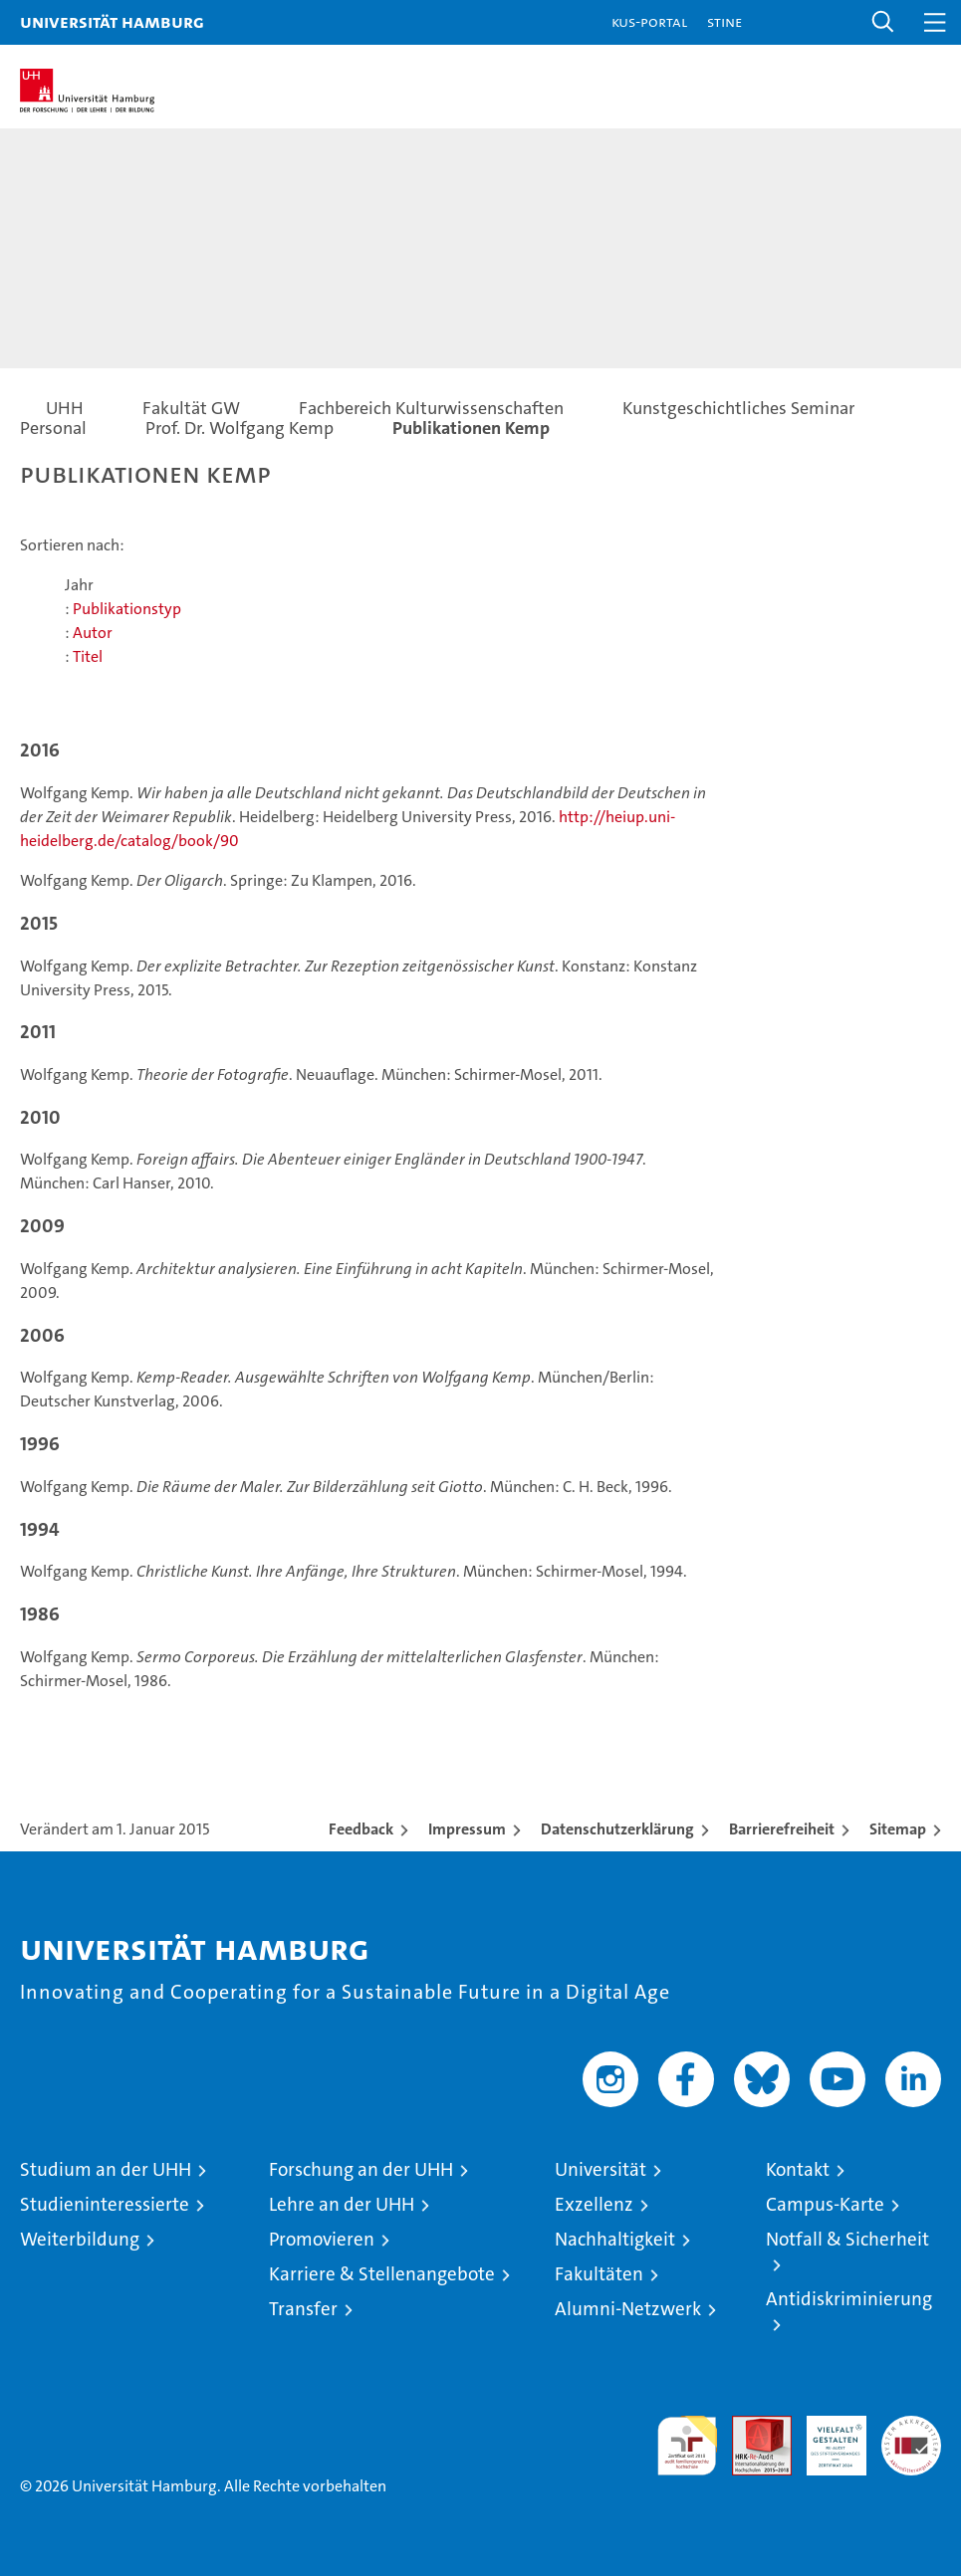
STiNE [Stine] (724, 21)
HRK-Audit (825, 2437)
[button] (883, 22)
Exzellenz (594, 2204)
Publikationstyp (127, 608)
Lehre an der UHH (341, 2204)
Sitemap (897, 1829)
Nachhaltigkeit (615, 2239)
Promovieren (321, 2239)
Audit (751, 2426)
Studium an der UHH (105, 2169)
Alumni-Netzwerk (628, 2308)
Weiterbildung (79, 2239)
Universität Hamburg (112, 21)
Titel (88, 656)
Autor (93, 632)
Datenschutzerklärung (617, 1829)
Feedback (361, 1829)
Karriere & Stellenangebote (382, 2273)
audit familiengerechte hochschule (687, 2445)
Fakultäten (599, 2273)
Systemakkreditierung (911, 2426)
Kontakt (798, 2169)
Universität (600, 2169)
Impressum (467, 1829)
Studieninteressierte (104, 2204)
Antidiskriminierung (849, 2298)
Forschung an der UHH (361, 2169)
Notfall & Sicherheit (847, 2239)
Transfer (303, 2308)
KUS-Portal (649, 21)
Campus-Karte (825, 2204)
